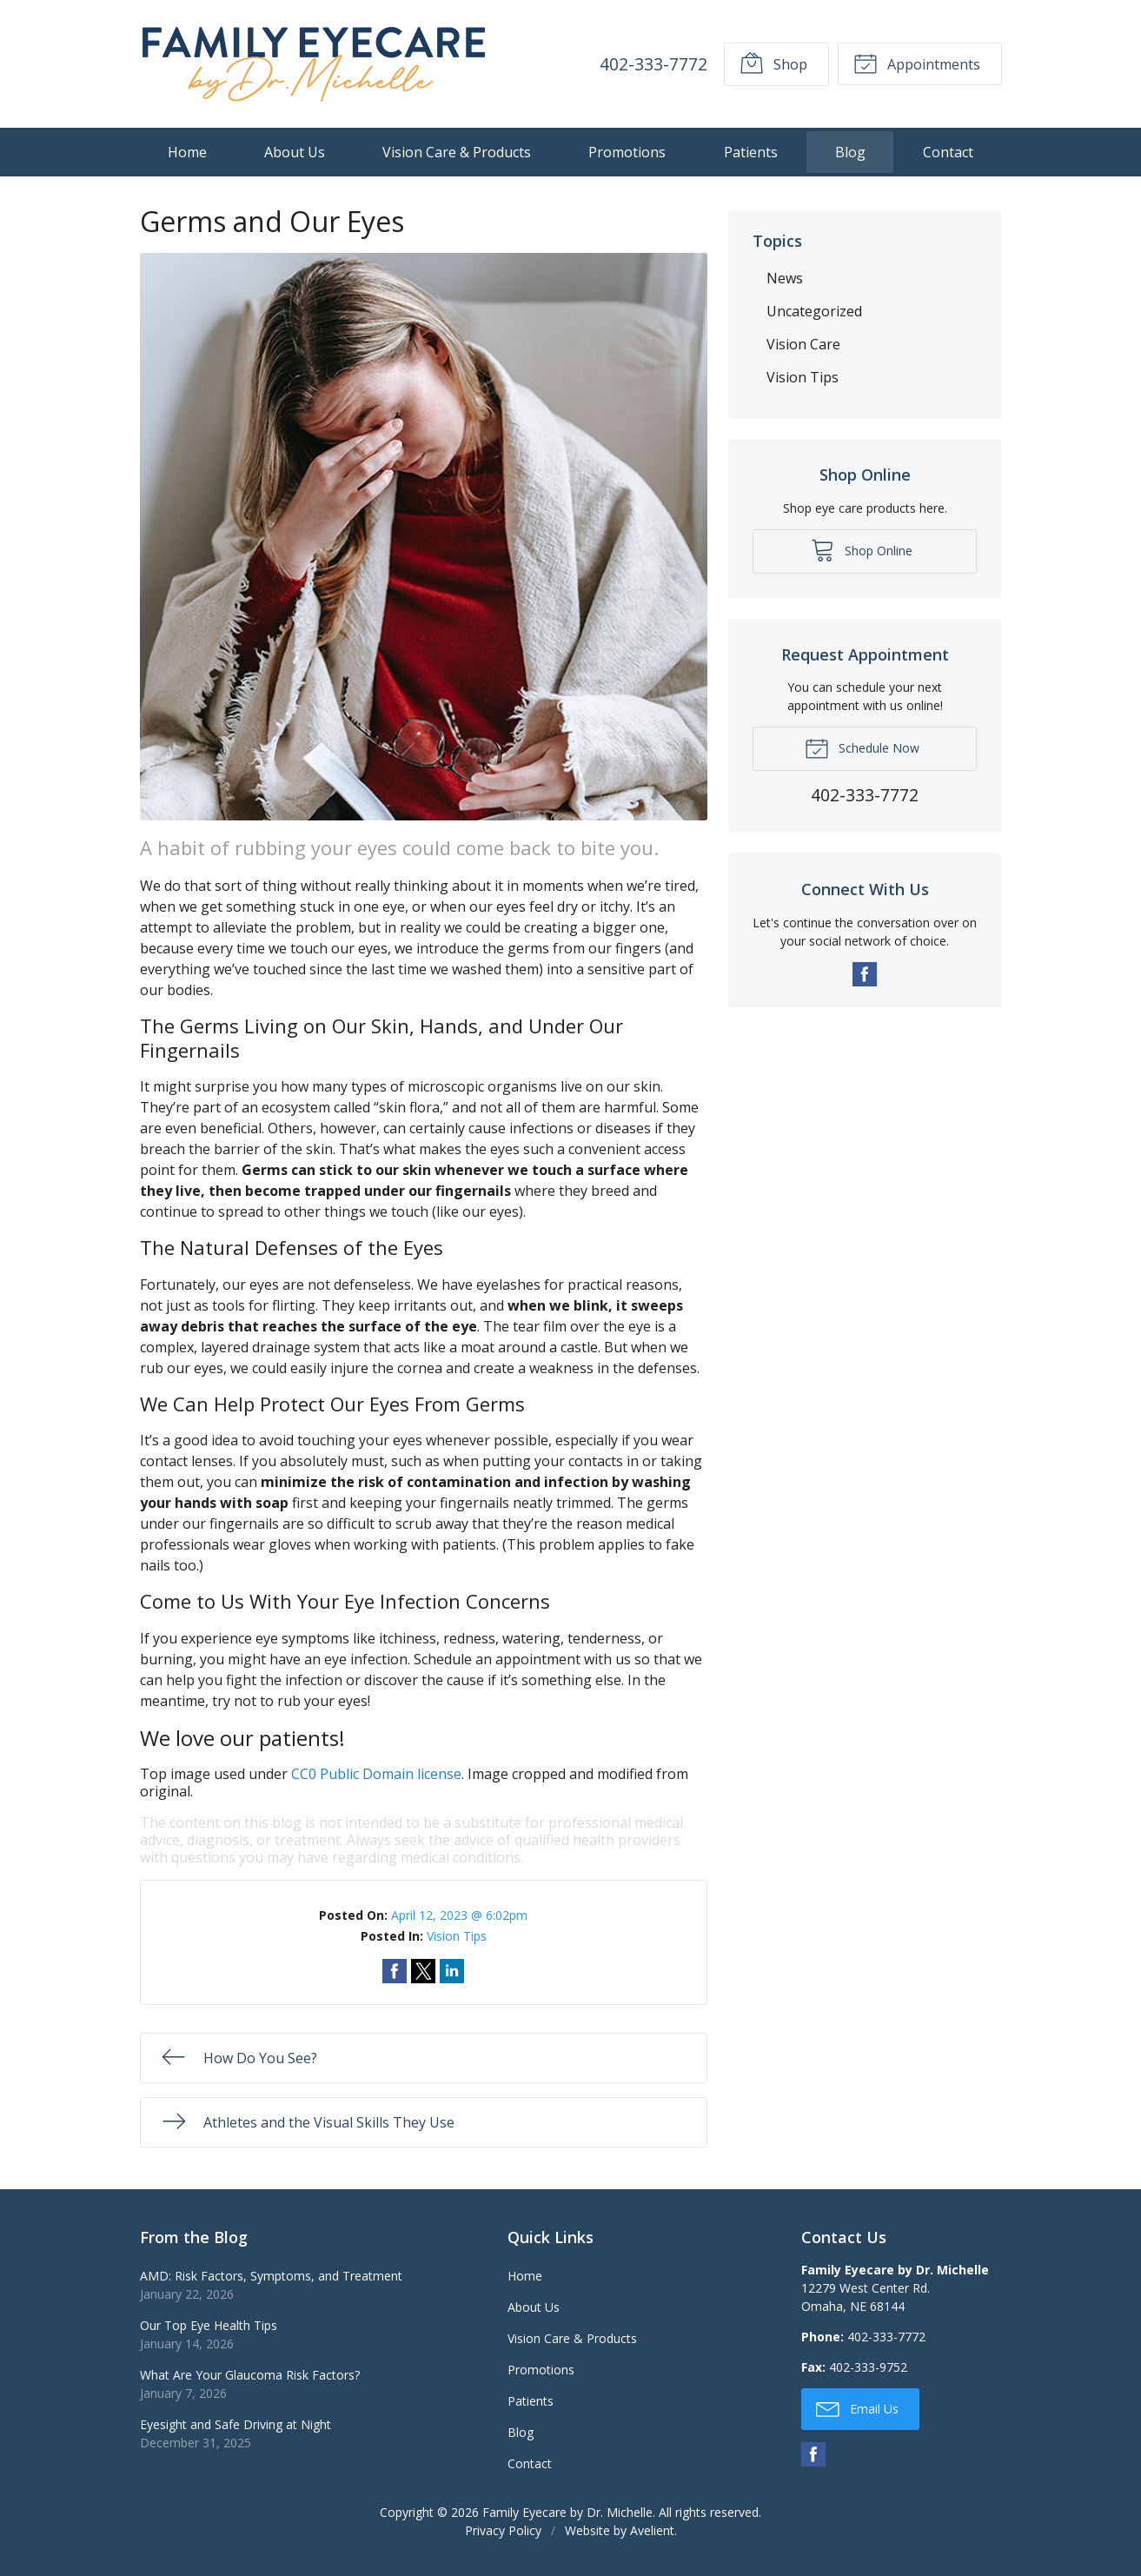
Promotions (627, 152)
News (784, 278)
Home (187, 152)
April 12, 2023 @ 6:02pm (459, 1915)
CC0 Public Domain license (376, 1773)
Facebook (864, 974)
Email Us (857, 2408)
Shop (773, 62)
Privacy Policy (503, 2530)
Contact (948, 152)
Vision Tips (457, 1936)
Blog (850, 152)
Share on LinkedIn (452, 1971)
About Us (294, 152)
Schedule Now (862, 747)
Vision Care (803, 344)
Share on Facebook (394, 1971)
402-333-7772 (652, 64)
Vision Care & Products (456, 152)
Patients (751, 152)
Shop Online (861, 549)
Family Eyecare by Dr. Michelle (567, 2512)
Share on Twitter (423, 1971)
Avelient (652, 2530)
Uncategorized (814, 311)
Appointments (916, 62)
